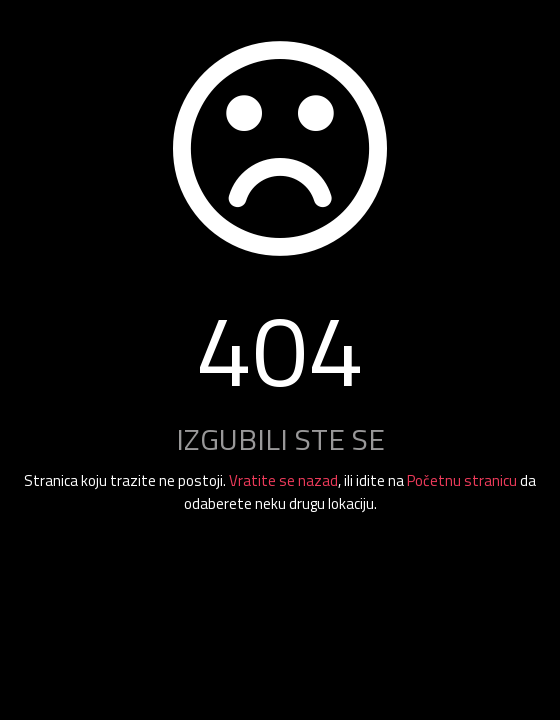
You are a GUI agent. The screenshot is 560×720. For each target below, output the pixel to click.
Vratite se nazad (283, 480)
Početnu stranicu (462, 480)
